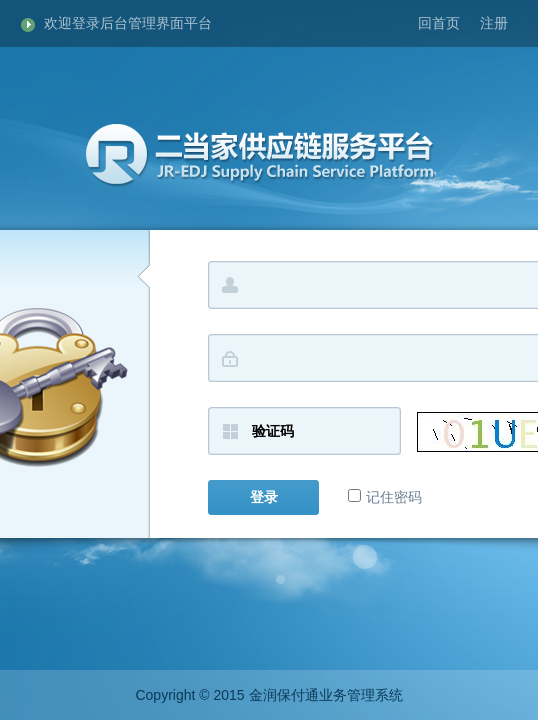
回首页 (439, 23)
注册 (494, 23)
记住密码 (385, 497)
